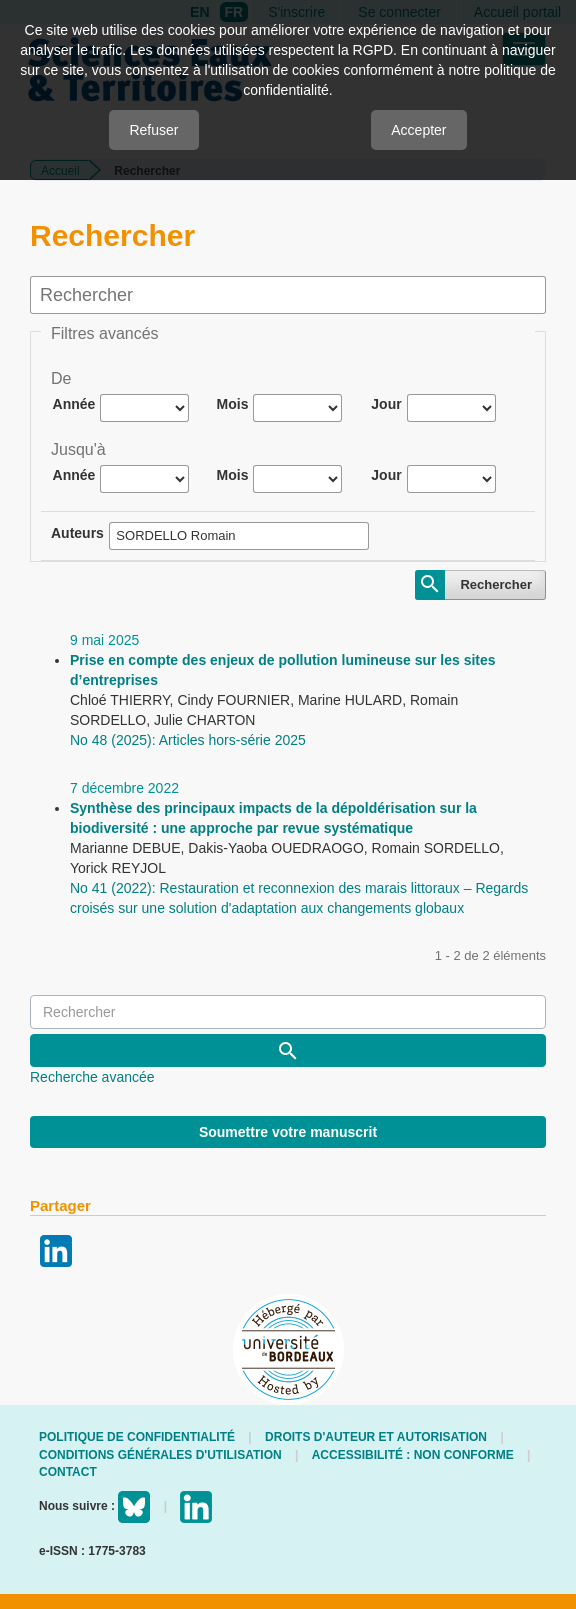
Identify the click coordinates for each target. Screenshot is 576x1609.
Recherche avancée (92, 1077)
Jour (386, 404)
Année (74, 404)
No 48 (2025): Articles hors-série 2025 (188, 740)
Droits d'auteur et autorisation (376, 1437)
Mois (233, 404)
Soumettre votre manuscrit (288, 1132)
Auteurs (77, 533)
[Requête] (288, 1012)
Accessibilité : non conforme (413, 1455)
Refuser (153, 130)
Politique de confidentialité (137, 1437)
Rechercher (496, 584)
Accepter (418, 130)
